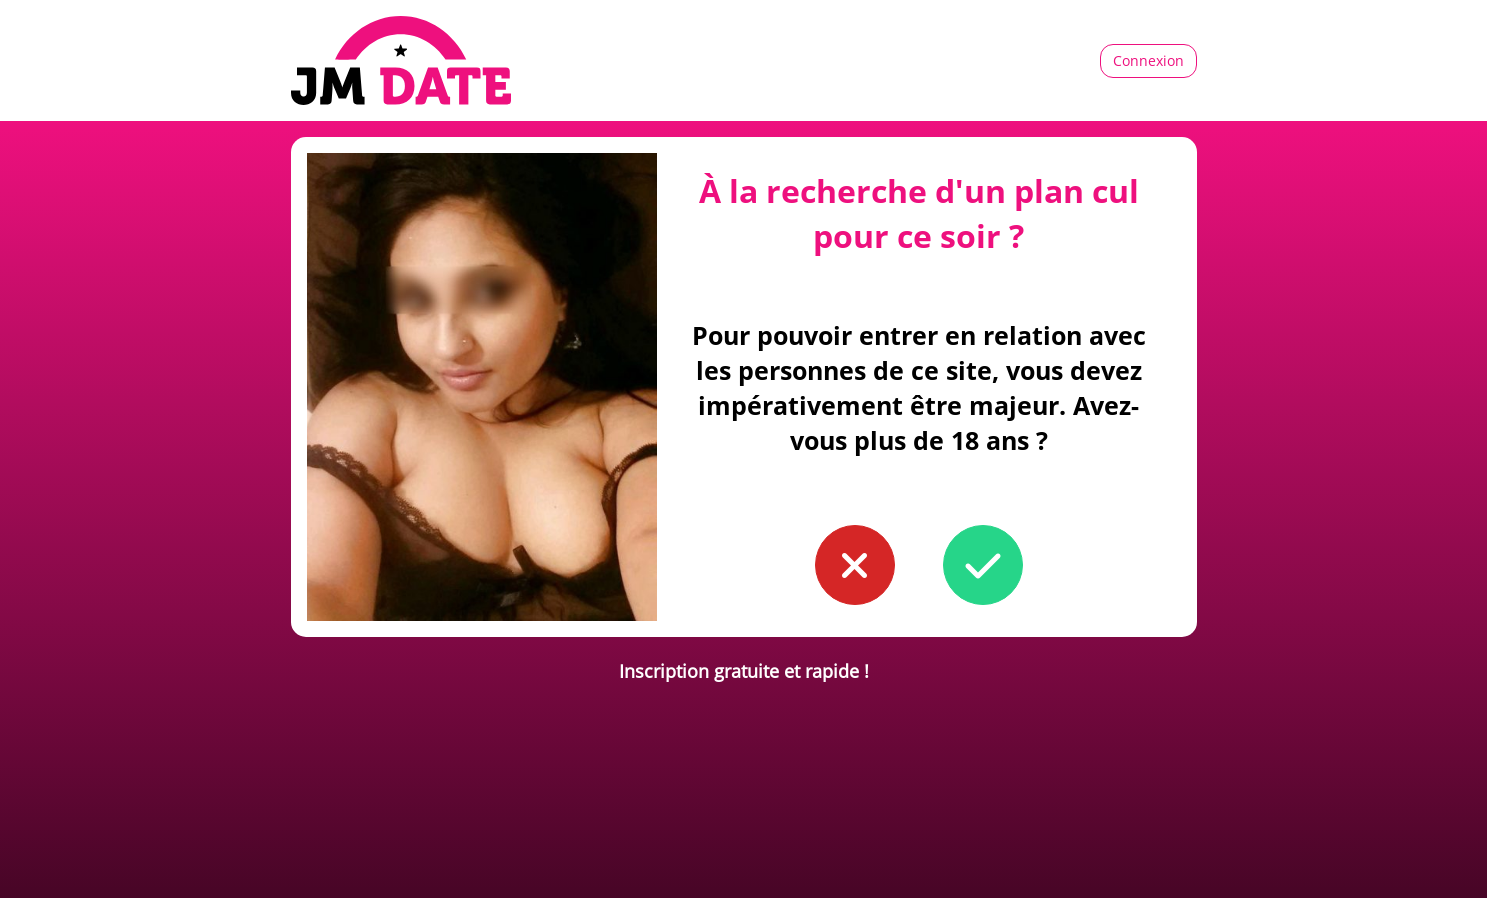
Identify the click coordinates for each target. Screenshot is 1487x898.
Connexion (1148, 60)
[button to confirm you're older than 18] (983, 565)
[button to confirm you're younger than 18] (855, 565)
